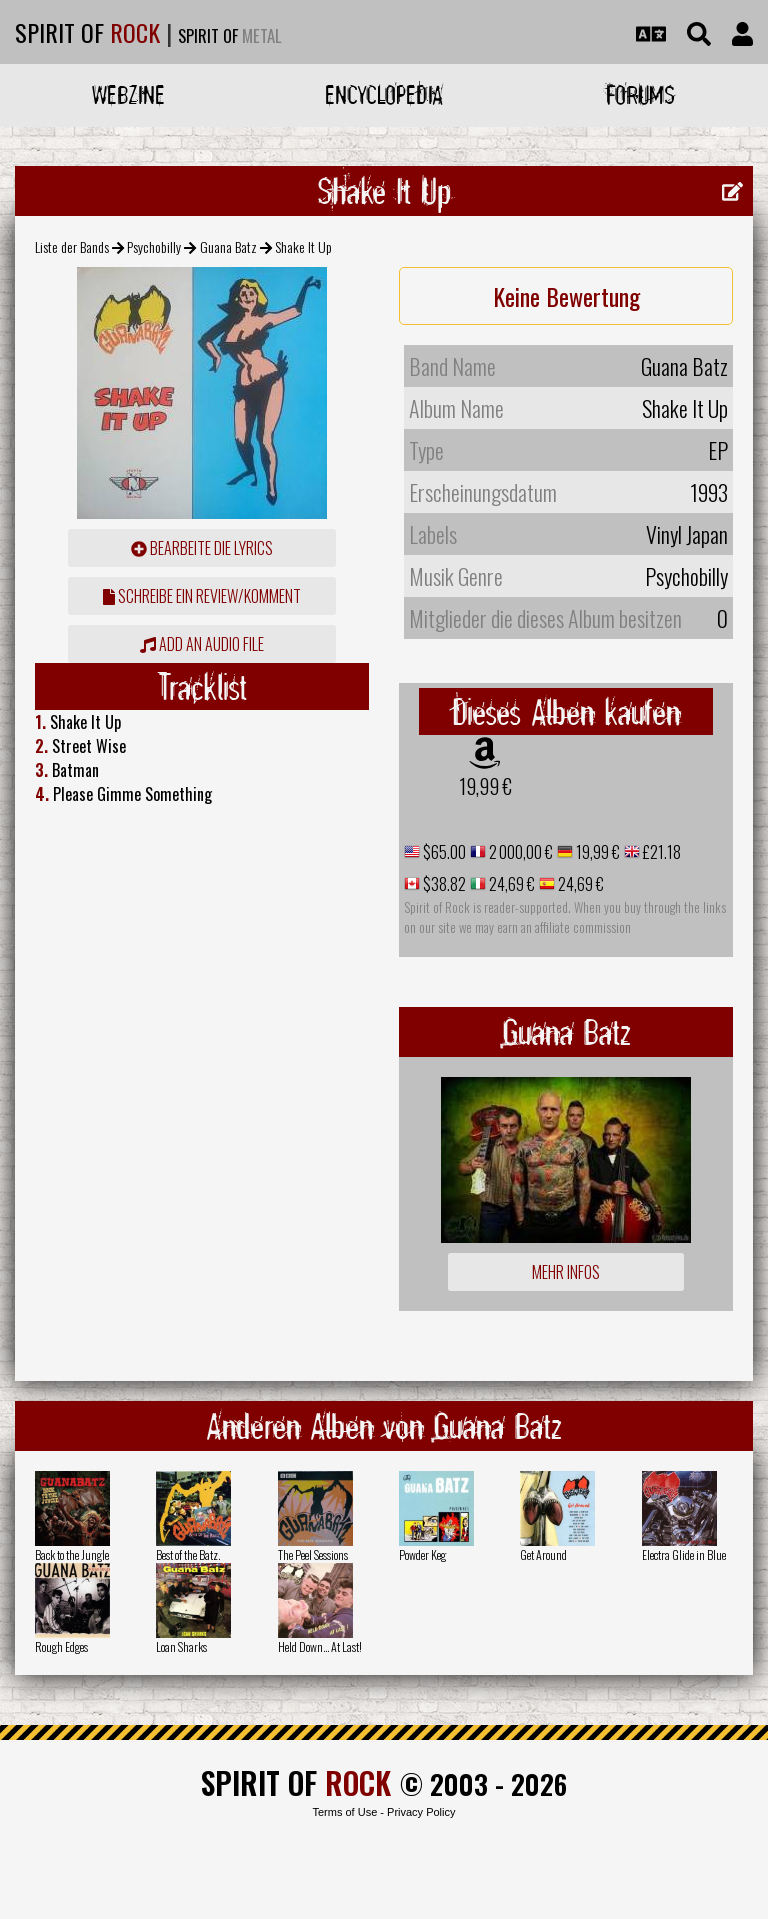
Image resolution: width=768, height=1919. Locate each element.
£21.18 (660, 852)
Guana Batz (228, 246)
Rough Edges (61, 1646)
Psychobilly (154, 246)
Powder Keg (422, 1554)
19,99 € (485, 786)
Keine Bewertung (566, 296)
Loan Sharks (181, 1646)
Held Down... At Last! (320, 1646)
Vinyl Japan (687, 534)
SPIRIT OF (87, 32)
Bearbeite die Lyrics (202, 548)
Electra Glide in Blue (684, 1554)
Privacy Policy (421, 1812)
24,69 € (510, 884)
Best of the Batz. (188, 1554)
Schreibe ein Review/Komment (202, 596)
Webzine (128, 94)
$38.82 (443, 884)
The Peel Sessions (313, 1554)
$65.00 (443, 852)
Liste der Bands (72, 246)
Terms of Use (344, 1812)
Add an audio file (202, 644)
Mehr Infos (566, 1272)
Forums (640, 94)
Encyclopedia (384, 94)
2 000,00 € (519, 852)
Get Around (543, 1554)
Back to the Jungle (72, 1554)
